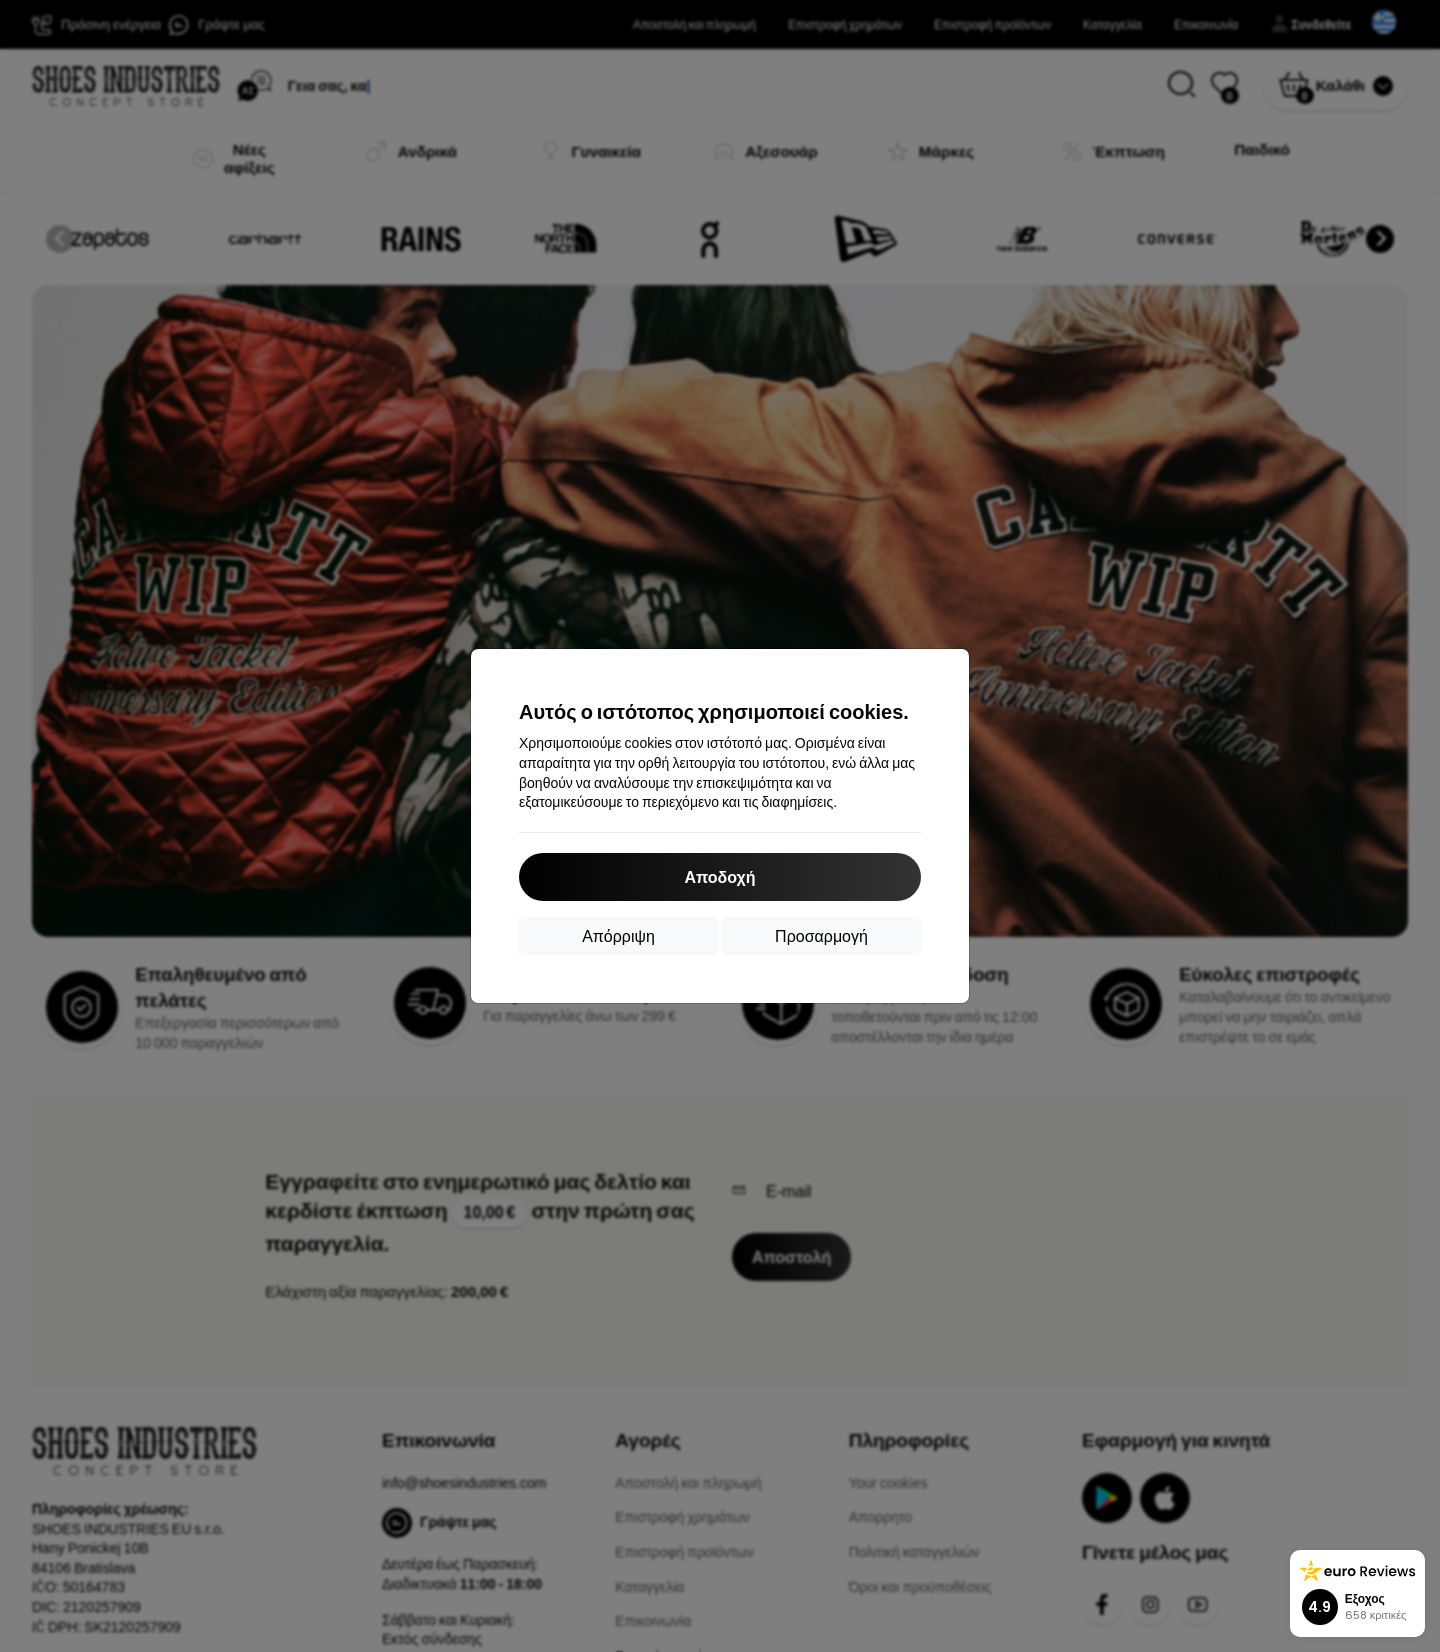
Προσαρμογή (821, 935)
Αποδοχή (719, 876)
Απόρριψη (618, 935)
